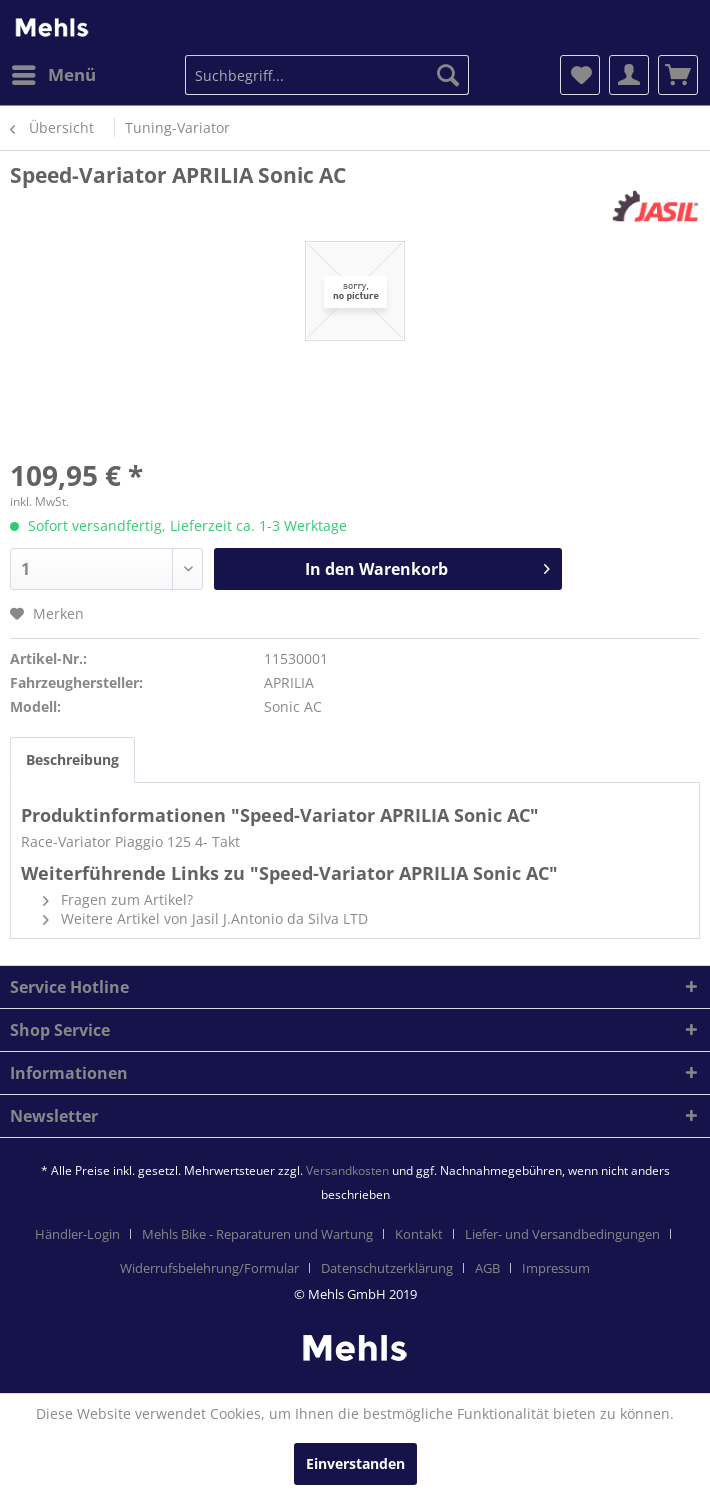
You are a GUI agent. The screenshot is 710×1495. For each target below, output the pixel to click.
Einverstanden (355, 1463)
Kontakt (419, 1234)
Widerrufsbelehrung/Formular (209, 1268)
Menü (54, 72)
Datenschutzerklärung (387, 1268)
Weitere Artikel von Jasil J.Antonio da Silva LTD (205, 918)
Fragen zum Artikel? (118, 899)
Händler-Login (77, 1234)
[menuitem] (53, 75)
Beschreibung (72, 759)
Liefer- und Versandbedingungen (562, 1234)
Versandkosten (347, 1170)
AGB (487, 1268)
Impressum (556, 1268)
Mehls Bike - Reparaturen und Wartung (257, 1234)
